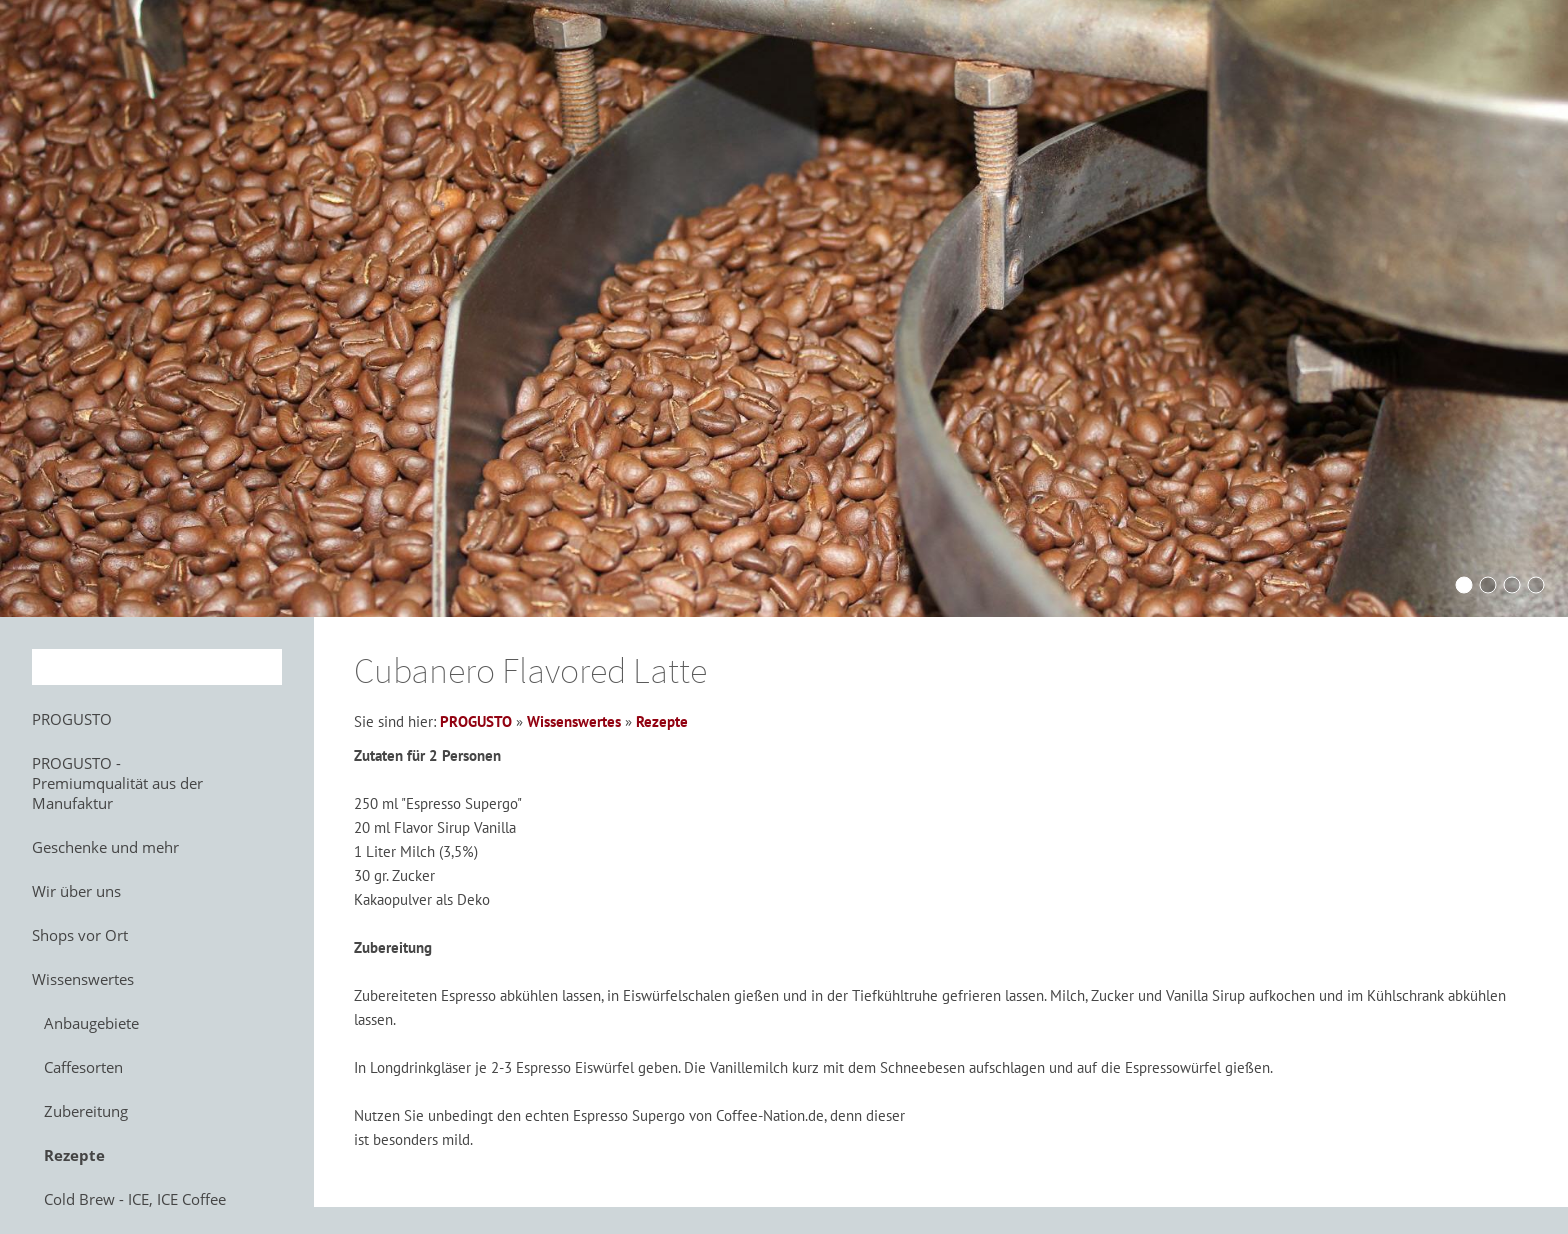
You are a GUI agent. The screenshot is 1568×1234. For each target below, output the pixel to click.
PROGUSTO (476, 721)
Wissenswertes (574, 721)
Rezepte (662, 721)
